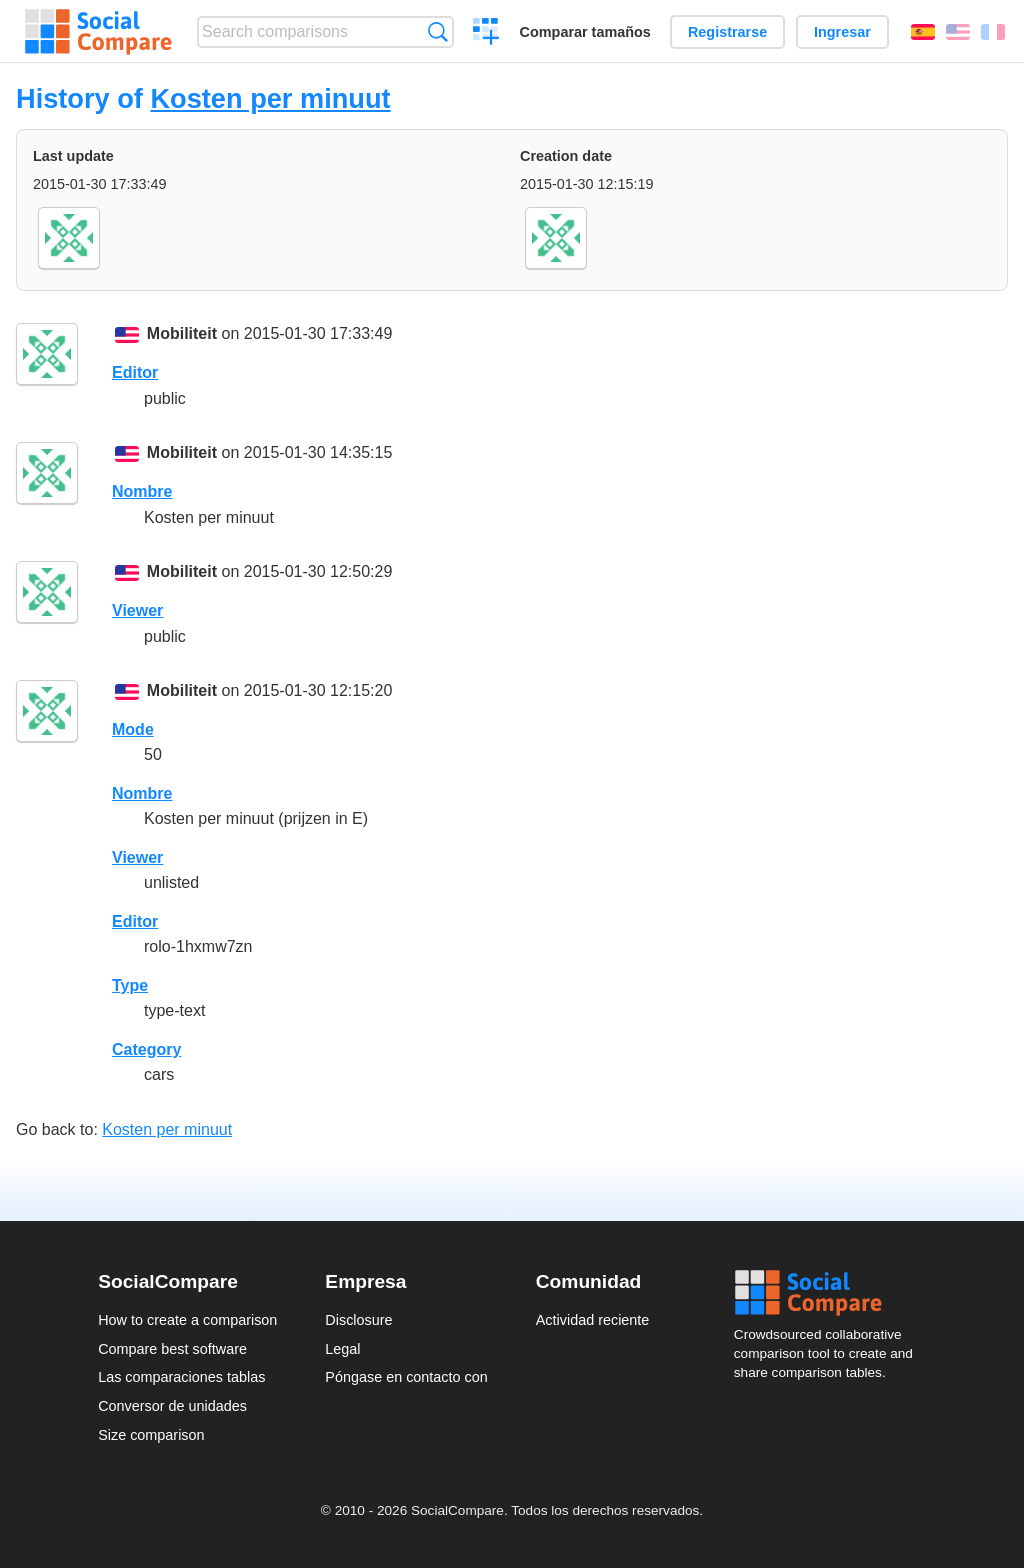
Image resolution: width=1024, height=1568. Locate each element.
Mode (133, 729)
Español (923, 32)
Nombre (142, 491)
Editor (135, 372)
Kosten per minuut (270, 98)
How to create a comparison (187, 1320)
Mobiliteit (182, 333)
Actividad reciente (593, 1320)
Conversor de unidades (172, 1406)
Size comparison (151, 1435)
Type (130, 985)
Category (146, 1049)
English (958, 32)
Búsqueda (437, 31)
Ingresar (842, 32)
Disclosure (358, 1320)
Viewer (137, 610)
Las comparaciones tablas (181, 1377)
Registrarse (727, 32)
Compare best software (172, 1349)
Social (830, 1293)
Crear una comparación (486, 34)
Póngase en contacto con (406, 1377)
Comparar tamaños (585, 32)
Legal (342, 1349)
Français (993, 32)
